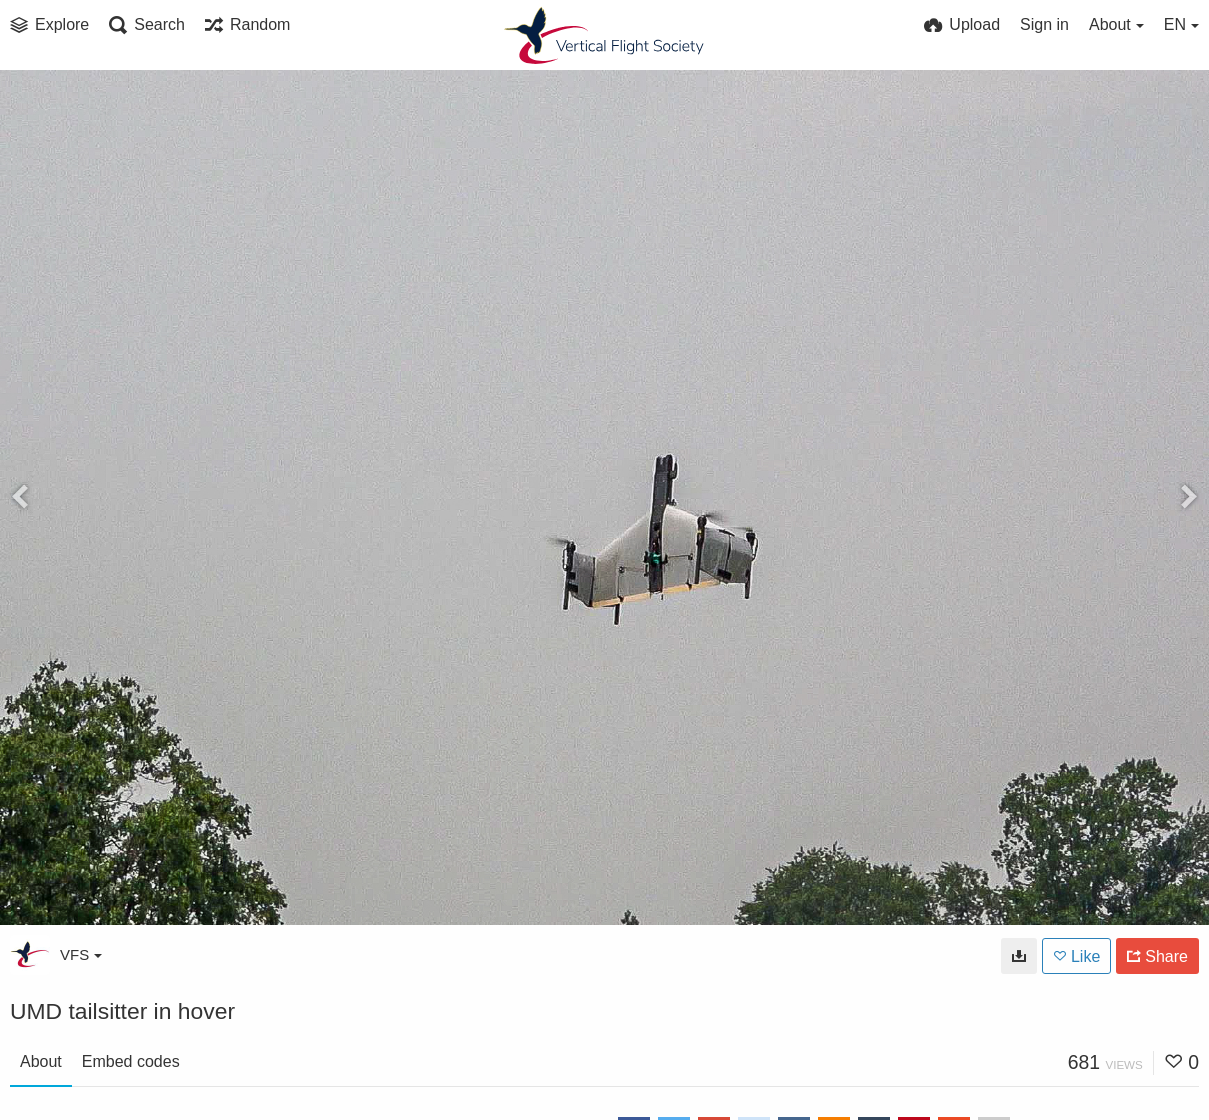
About (41, 1061)
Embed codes (131, 1061)
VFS (81, 954)
